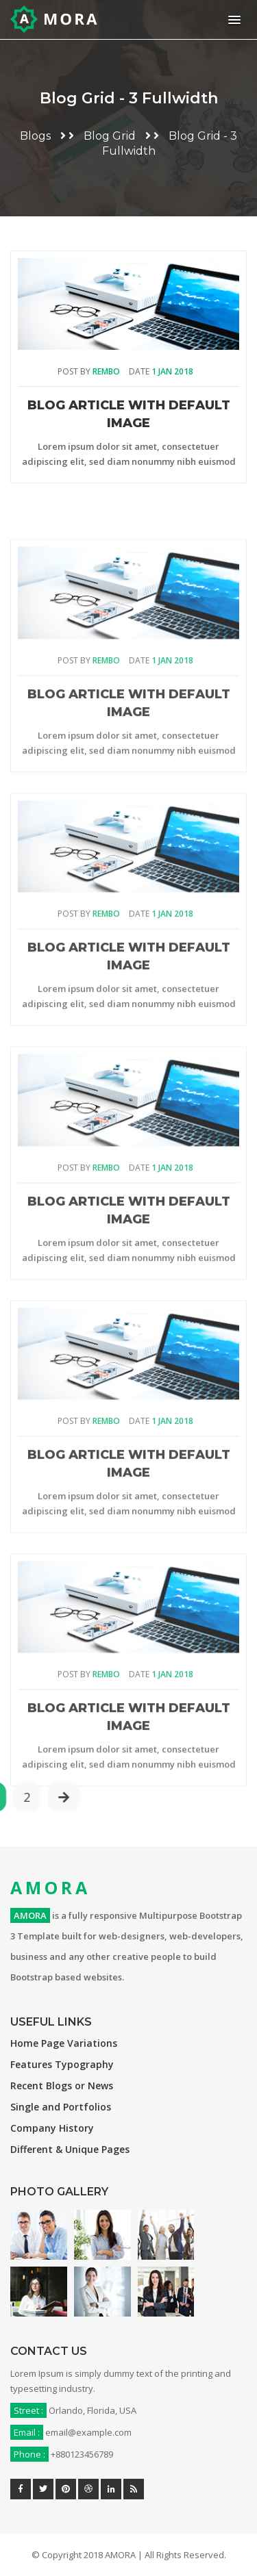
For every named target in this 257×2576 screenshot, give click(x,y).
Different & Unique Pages (70, 2149)
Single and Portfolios (60, 2106)
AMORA (50, 1887)
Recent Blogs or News (61, 2085)
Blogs (35, 135)
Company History (52, 2127)
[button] (232, 19)
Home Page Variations (63, 2043)
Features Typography (62, 2064)
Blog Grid (110, 135)
